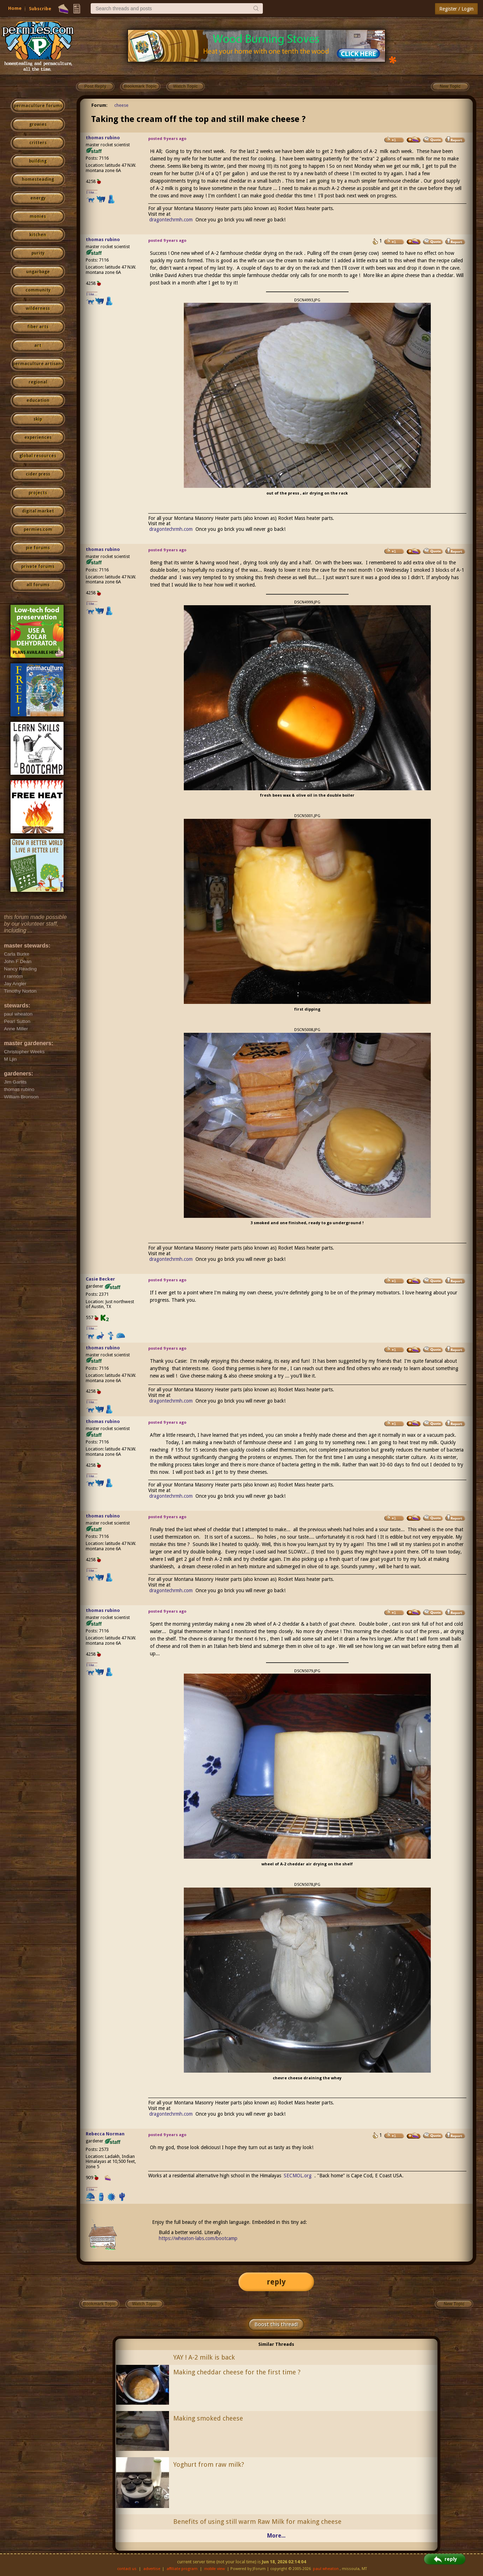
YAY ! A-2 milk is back (204, 2357)
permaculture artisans (38, 363)
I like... (91, 192)
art (37, 345)
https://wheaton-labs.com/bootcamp (198, 2238)
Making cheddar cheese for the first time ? (237, 2372)
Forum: (99, 105)
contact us (127, 2568)
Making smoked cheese (208, 2418)
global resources (37, 455)
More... (276, 2535)
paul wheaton (326, 2568)
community (37, 290)
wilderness (38, 308)
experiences (38, 437)
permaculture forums (38, 105)
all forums (37, 584)
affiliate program (182, 2568)
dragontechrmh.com (171, 219)
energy (38, 198)
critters (38, 142)
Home (15, 8)
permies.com (38, 529)
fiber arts (37, 326)
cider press (38, 474)
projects (38, 492)
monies (38, 216)
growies (38, 124)
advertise (151, 2568)
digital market (38, 511)
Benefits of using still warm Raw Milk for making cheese (257, 2521)
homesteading (38, 179)
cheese (121, 105)
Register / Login (456, 9)
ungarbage (38, 271)
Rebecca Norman (105, 2133)
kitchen (37, 234)
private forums (37, 566)
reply (276, 2281)
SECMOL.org (298, 2175)
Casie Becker (100, 1279)
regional (38, 382)
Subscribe (40, 8)
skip (38, 419)
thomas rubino (103, 137)
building (38, 161)
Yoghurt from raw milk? (208, 2464)
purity (37, 253)
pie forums (38, 547)
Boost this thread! (276, 2324)
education (37, 400)
